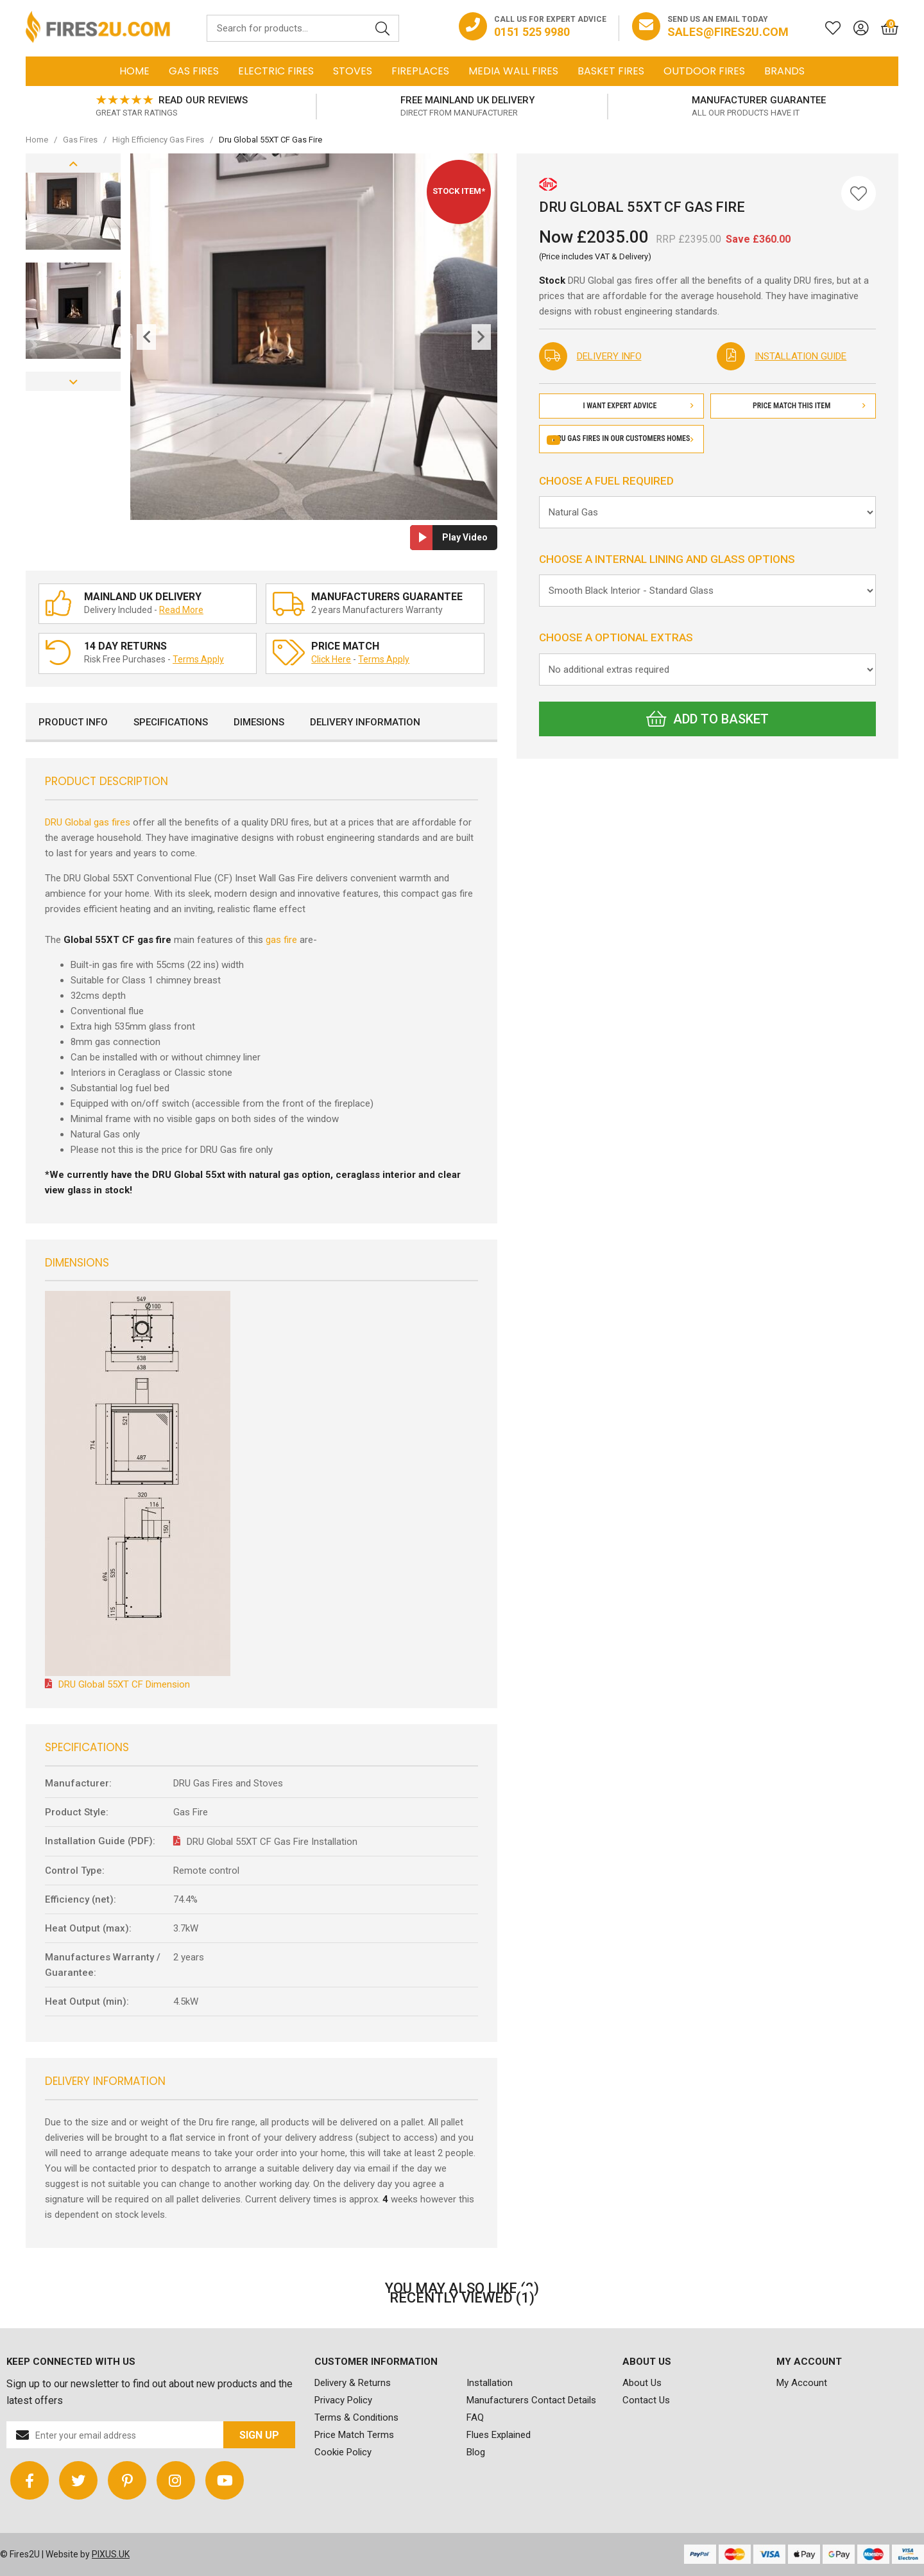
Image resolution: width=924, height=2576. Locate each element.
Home (134, 71)
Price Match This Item (809, 406)
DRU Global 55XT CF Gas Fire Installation (272, 1841)
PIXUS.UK (111, 2554)
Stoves (352, 71)
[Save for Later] (858, 193)
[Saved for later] (826, 28)
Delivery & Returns (352, 2383)
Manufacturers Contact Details (531, 2400)
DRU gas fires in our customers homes (621, 438)
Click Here (331, 659)
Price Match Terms (354, 2435)
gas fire (281, 940)
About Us (642, 2383)
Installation (489, 2383)
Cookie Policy (343, 2452)
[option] (171, 106)
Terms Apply (198, 659)
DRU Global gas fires (87, 822)
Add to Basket (707, 719)
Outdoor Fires (704, 71)
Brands (784, 71)
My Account (801, 2383)
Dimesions (259, 722)
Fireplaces (420, 71)
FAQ (475, 2417)
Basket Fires (611, 71)
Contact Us (646, 2400)
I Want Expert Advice (638, 406)
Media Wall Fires (513, 71)
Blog (475, 2452)
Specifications (170, 722)
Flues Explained (498, 2435)
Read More (181, 610)
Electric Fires (276, 71)
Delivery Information (365, 722)
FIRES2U (98, 28)
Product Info (73, 722)
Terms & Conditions (356, 2417)
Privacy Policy (343, 2400)
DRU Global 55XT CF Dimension (124, 1684)
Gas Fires (194, 71)
